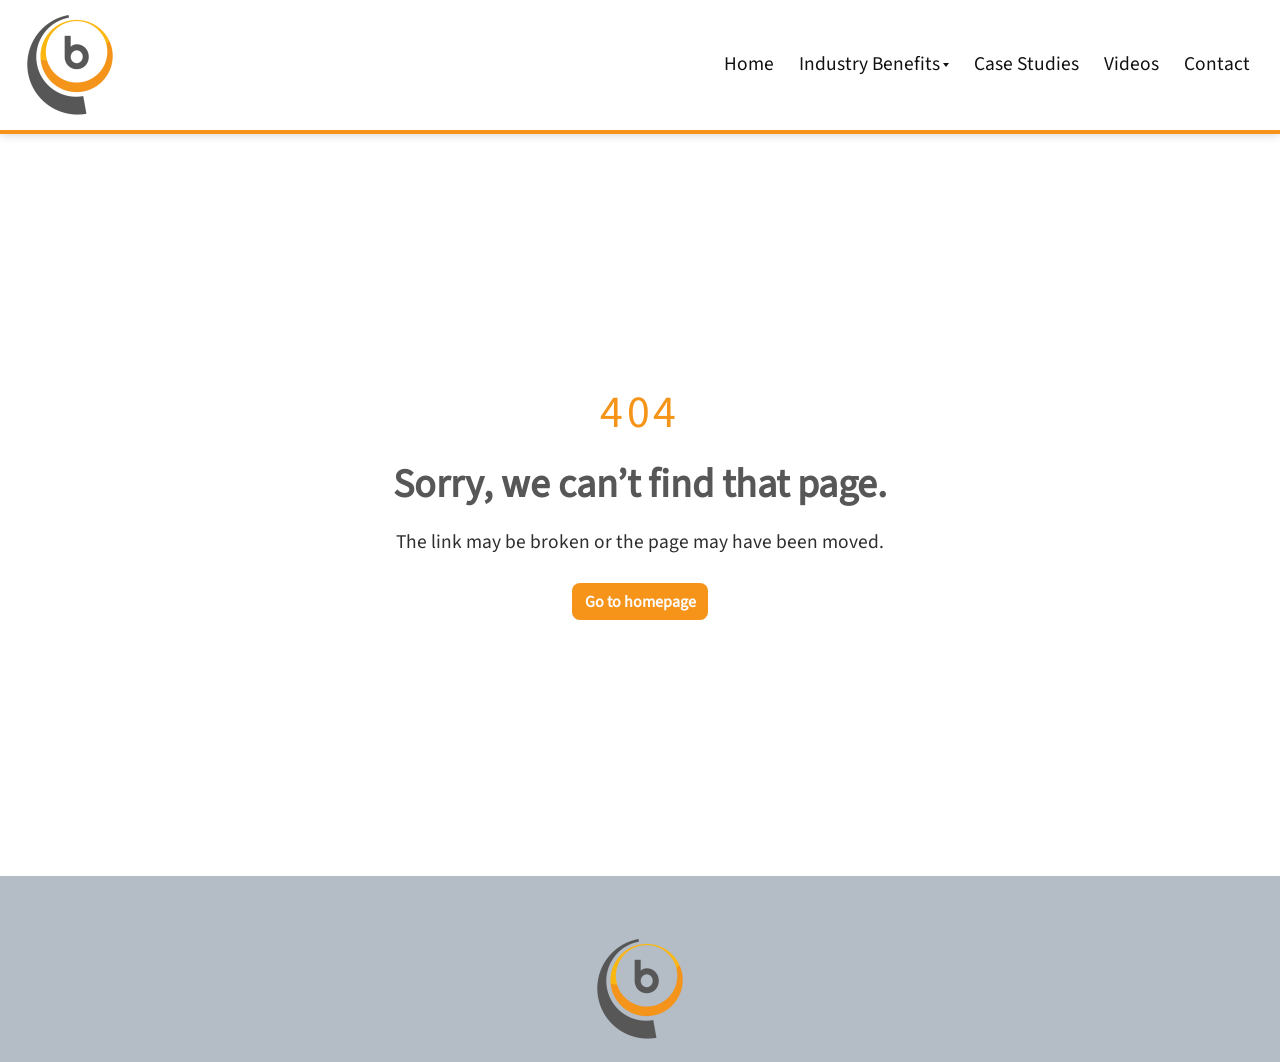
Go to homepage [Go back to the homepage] (640, 602)
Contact (1217, 64)
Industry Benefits (874, 64)
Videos (1131, 64)
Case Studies (1026, 64)
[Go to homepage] (640, 989)
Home (749, 64)
